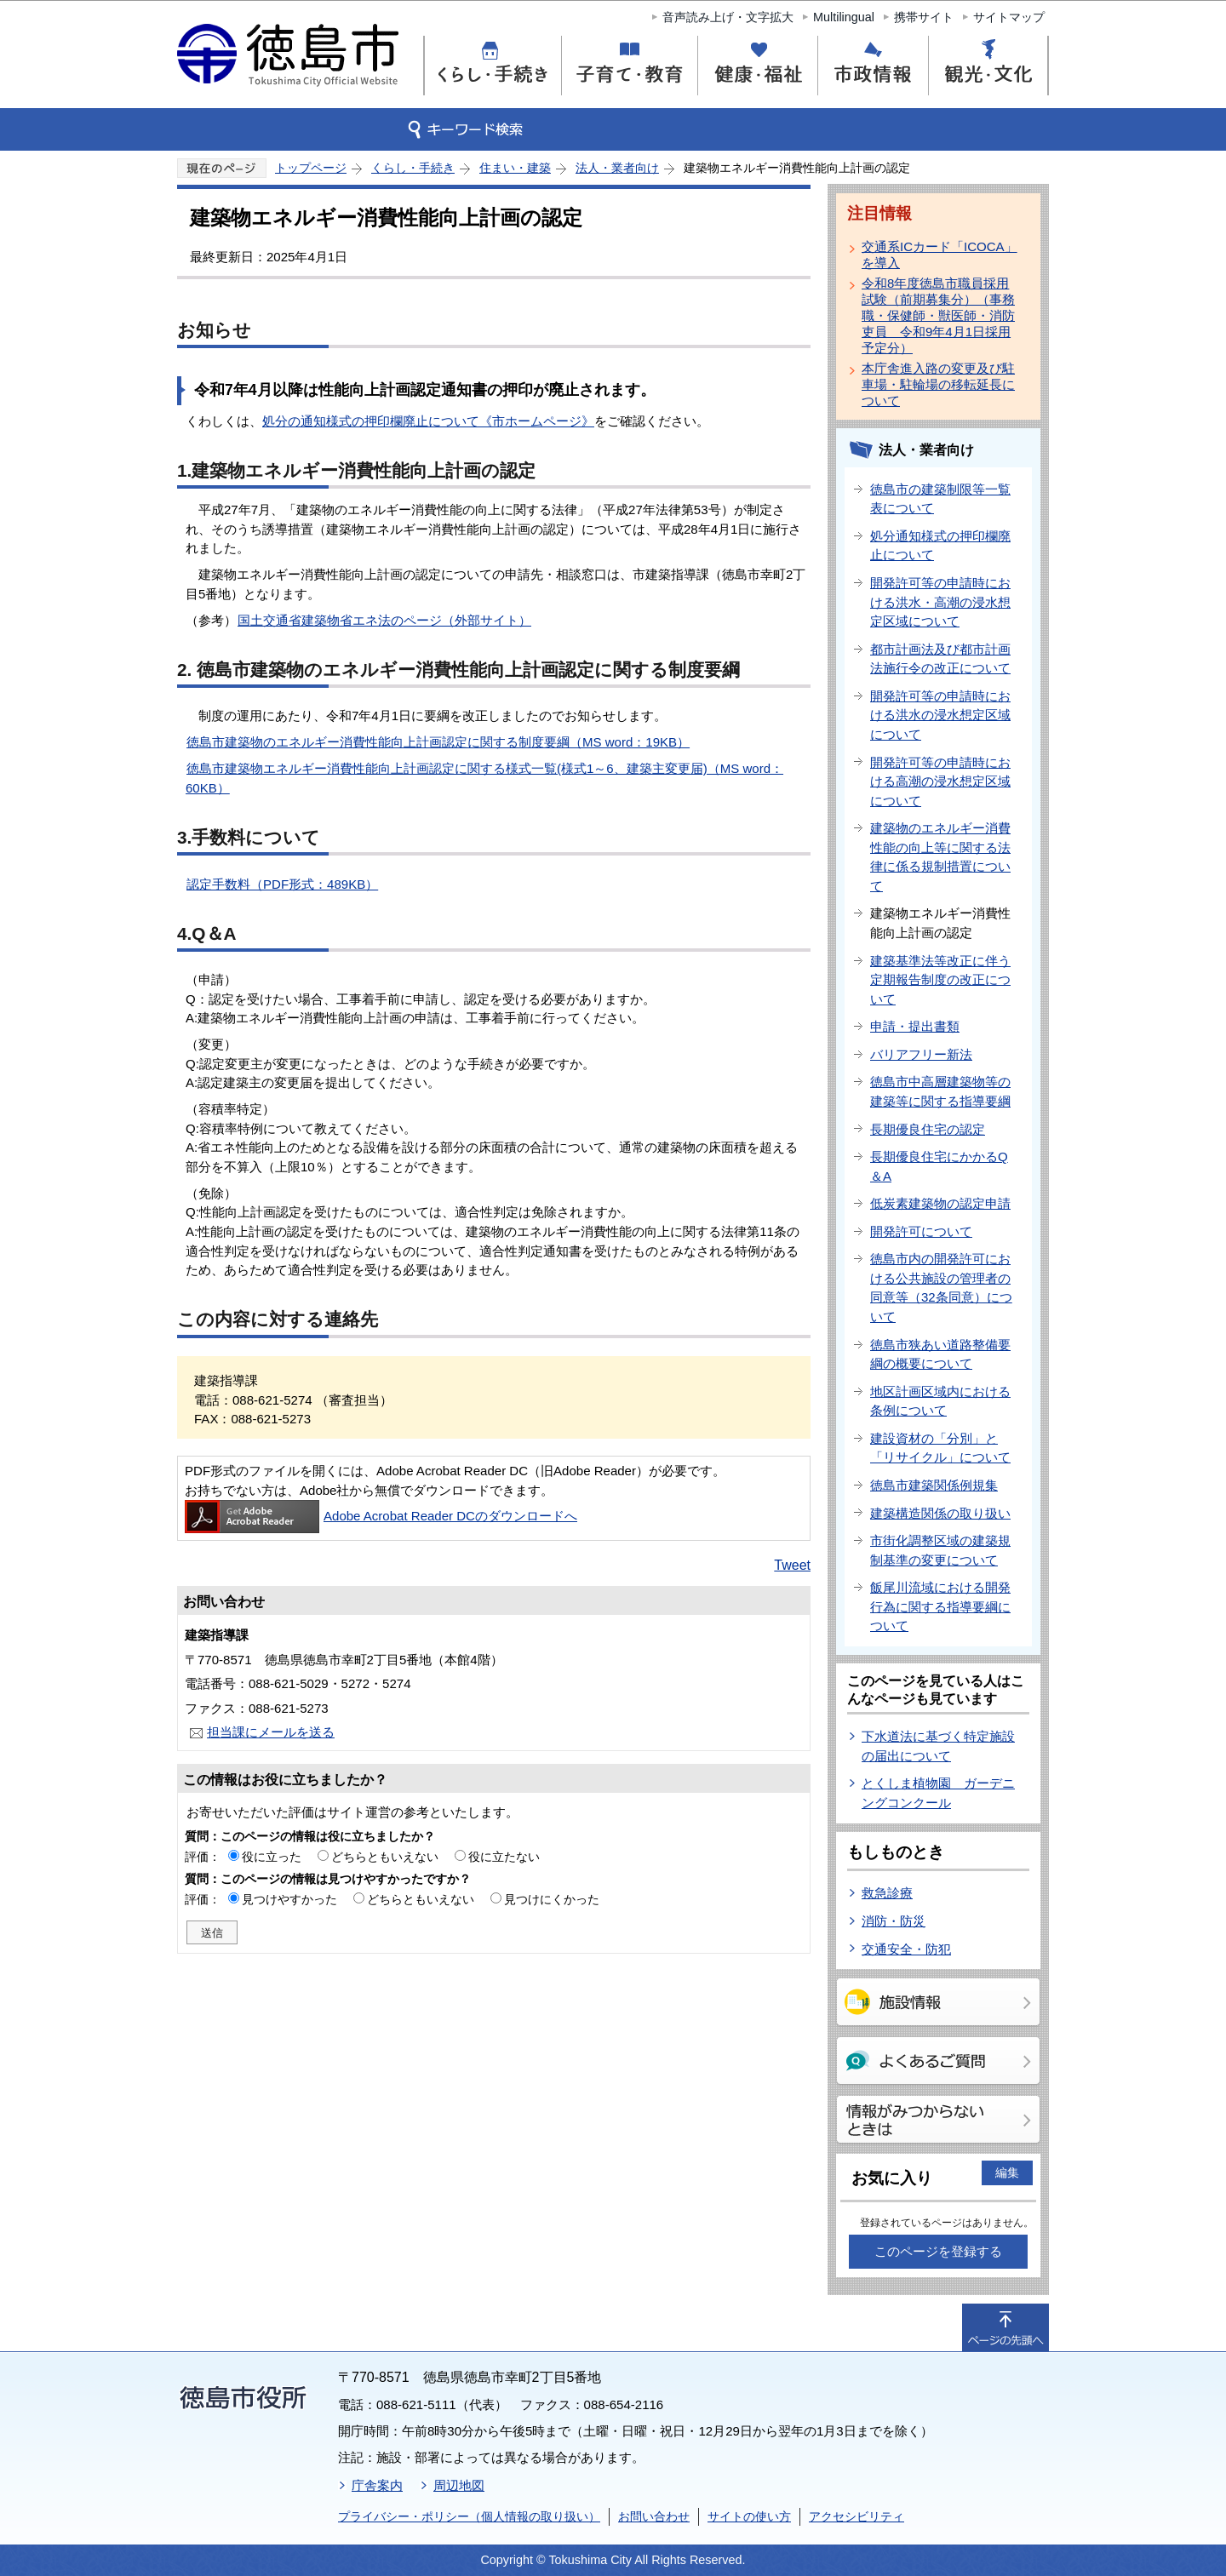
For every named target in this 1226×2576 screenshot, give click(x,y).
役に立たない (504, 1856)
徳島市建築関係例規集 (934, 1485)
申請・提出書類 (915, 1026)
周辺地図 (458, 2485)
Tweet (792, 1565)
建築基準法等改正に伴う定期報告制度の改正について (940, 979)
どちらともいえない (384, 1856)
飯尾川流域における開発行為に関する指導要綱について (940, 1606)
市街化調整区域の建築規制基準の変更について (940, 1550)
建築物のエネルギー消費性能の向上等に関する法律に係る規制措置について (940, 857)
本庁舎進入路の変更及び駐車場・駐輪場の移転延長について (938, 384)
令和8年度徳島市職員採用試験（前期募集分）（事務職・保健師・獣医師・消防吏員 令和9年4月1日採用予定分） (938, 315)
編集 (1007, 2172)
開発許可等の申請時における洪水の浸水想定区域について (940, 715)
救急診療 (887, 1893)
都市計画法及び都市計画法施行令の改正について (940, 659)
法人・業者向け (617, 168)
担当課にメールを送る (271, 1732)
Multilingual (843, 17)
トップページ (311, 168)
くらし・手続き (413, 168)
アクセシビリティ (856, 2516)
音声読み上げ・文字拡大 (727, 17)
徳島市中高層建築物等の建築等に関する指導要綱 (940, 1091)
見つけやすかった (289, 1899)
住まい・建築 (515, 168)
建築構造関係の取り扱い (940, 1513)
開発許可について (921, 1231)
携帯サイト (924, 17)
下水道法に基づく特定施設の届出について (938, 1746)
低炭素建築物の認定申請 (940, 1203)
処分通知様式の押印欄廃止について (940, 546)
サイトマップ (1009, 17)
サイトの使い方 (749, 2516)
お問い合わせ (654, 2516)
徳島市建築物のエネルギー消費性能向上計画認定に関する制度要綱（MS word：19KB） (438, 742)
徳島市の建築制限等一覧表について (940, 499)
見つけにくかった (551, 1899)
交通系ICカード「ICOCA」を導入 (939, 254)
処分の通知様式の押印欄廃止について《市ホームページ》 (428, 421)
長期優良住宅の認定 (927, 1129)
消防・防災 (893, 1921)
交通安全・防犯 (906, 1949)
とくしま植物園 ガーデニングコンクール (938, 1793)
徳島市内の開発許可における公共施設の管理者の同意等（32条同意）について (941, 1287)
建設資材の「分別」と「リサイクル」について (940, 1448)
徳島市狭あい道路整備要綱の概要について (940, 1354)
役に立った (271, 1856)
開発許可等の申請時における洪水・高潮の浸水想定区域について (940, 601)
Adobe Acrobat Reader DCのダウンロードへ (381, 1515)
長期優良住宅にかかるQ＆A (939, 1166)
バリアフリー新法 (921, 1054)
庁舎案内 (377, 2485)
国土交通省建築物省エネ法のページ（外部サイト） (384, 620)
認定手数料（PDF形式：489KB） (282, 884)
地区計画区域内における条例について (940, 1401)
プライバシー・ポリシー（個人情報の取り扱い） (469, 2516)
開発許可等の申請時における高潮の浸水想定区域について (940, 781)
